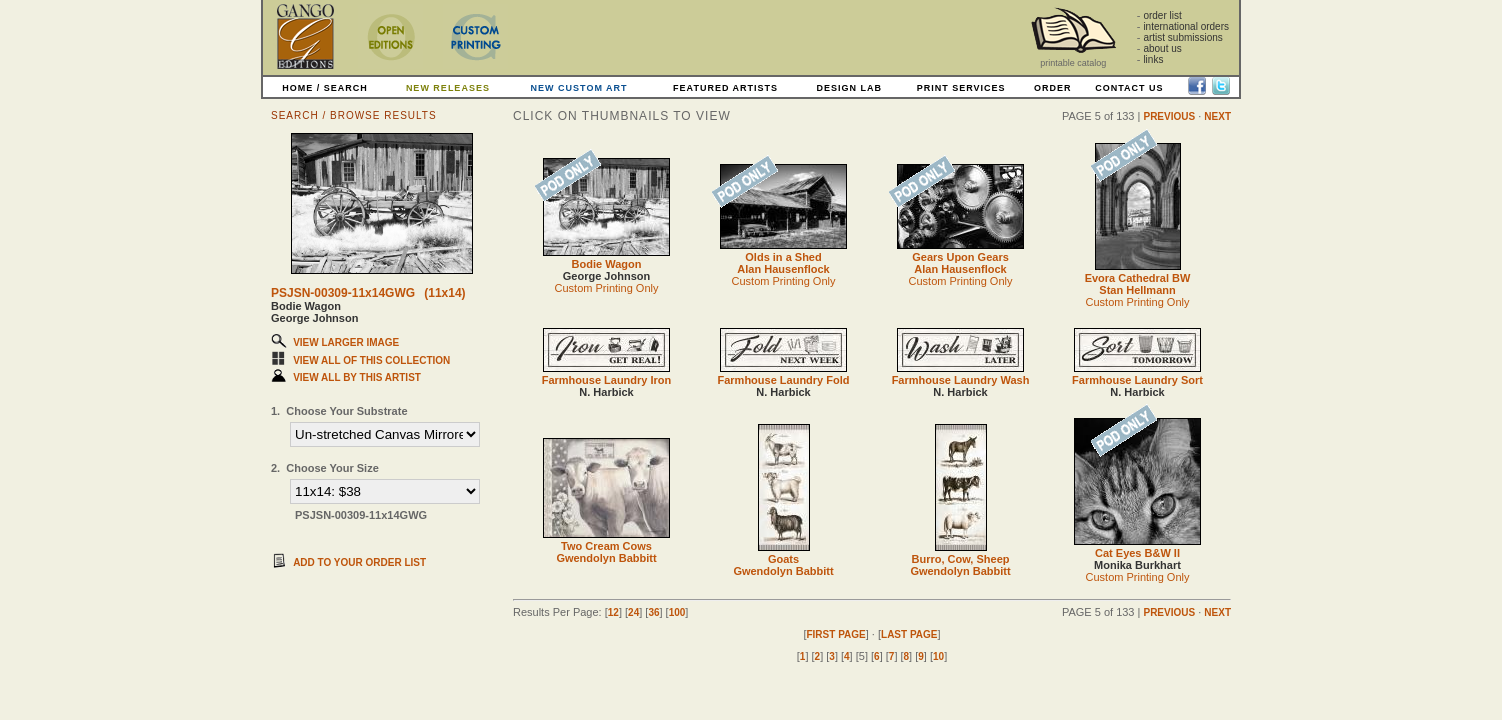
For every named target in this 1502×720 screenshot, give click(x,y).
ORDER (1053, 88)
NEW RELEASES (448, 88)
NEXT (1217, 116)
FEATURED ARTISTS (725, 88)
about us (1162, 48)
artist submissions (1182, 37)
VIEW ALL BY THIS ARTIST (357, 377)
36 (653, 612)
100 (677, 612)
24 (633, 612)
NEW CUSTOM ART (579, 88)
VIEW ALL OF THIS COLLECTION (371, 360)
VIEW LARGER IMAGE (346, 342)
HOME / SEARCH (325, 88)
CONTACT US (1129, 88)
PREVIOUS (1169, 116)
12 (613, 612)
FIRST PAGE (835, 634)
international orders (1186, 26)
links (1153, 59)
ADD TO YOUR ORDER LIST (359, 562)
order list (1162, 15)
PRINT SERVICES (961, 88)
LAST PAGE (909, 634)
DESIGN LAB (849, 88)
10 (938, 656)
